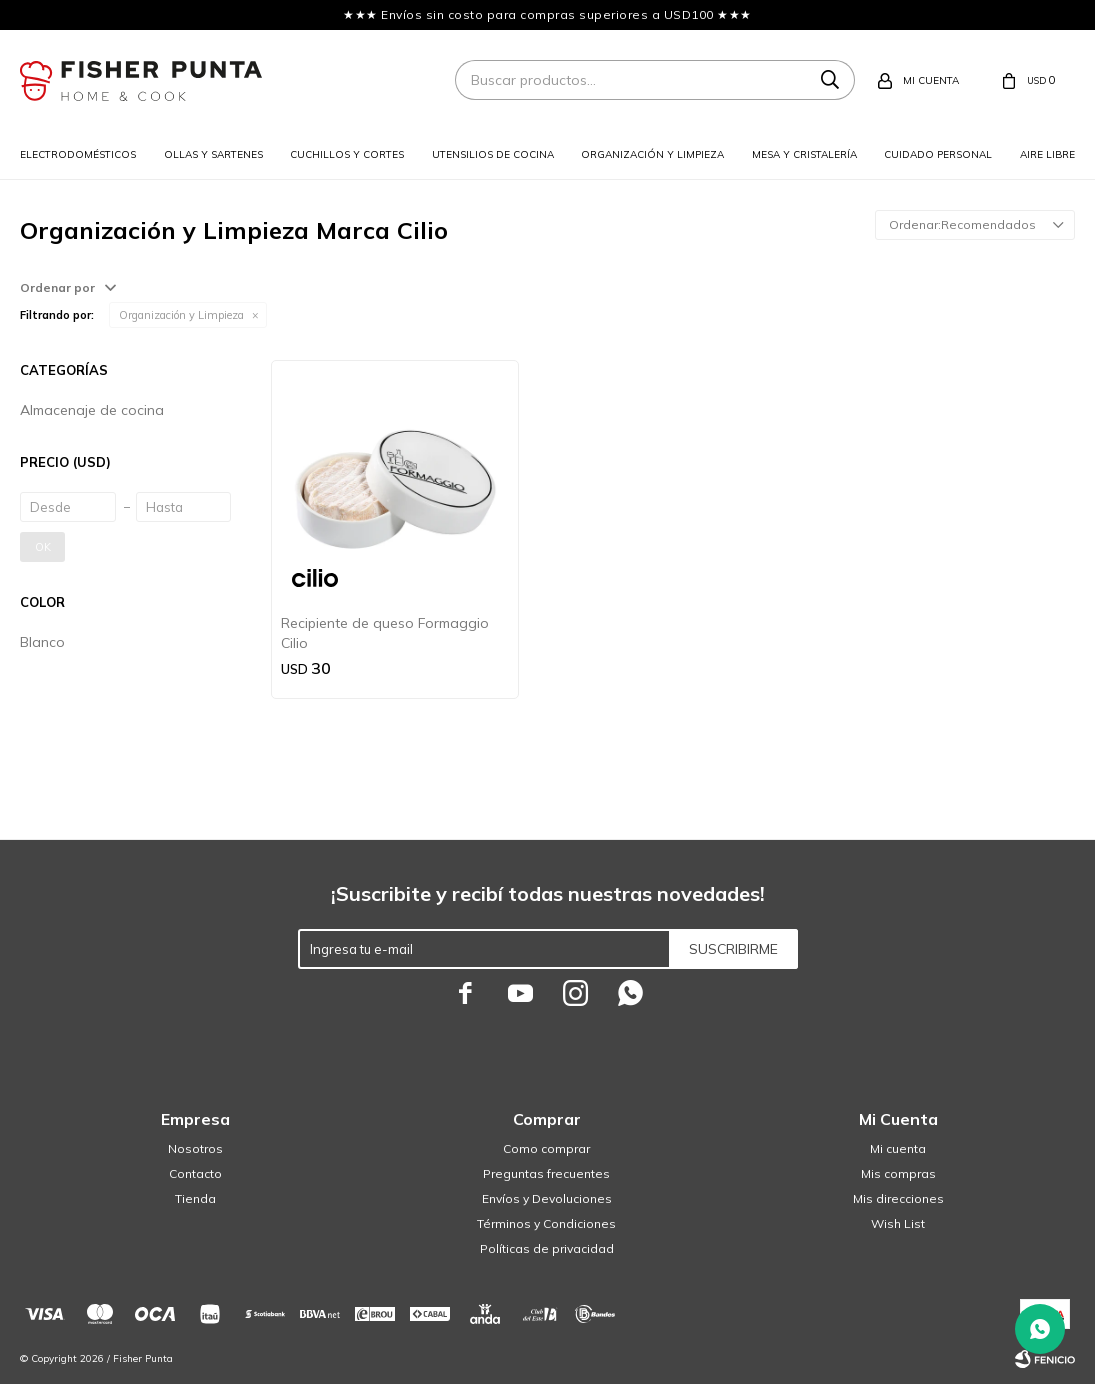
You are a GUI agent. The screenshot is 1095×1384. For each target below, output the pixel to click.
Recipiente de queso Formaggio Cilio (385, 633)
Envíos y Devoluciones (547, 1198)
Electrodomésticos (78, 154)
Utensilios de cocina (493, 154)
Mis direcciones (898, 1198)
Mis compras (898, 1173)
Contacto (195, 1173)
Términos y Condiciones (546, 1223)
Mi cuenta (898, 1148)
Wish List (898, 1223)
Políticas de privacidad (547, 1248)
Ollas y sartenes (213, 154)
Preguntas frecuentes (546, 1173)
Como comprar (546, 1148)
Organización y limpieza (652, 154)
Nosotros (195, 1148)
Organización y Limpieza (181, 315)
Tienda (195, 1198)
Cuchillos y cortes (347, 154)
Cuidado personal (938, 154)
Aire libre (1047, 154)
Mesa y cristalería (804, 154)
